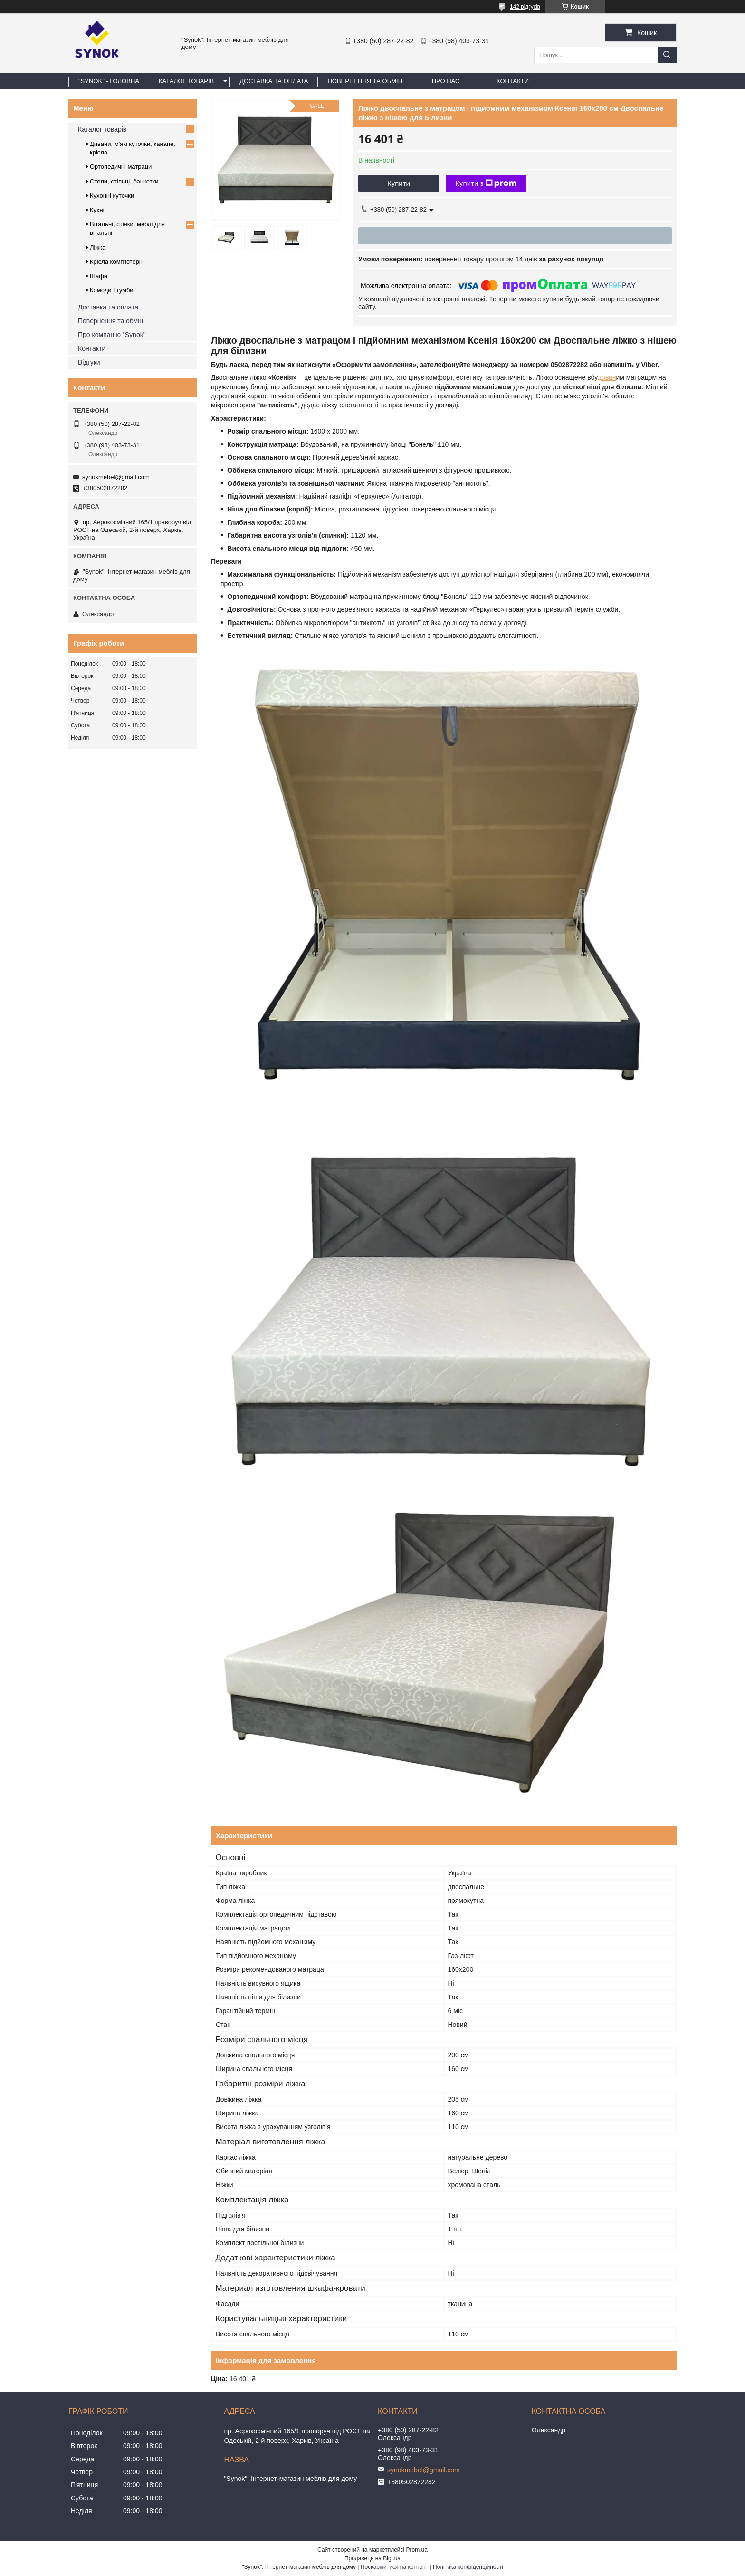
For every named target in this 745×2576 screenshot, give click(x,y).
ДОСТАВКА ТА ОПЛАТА (273, 81)
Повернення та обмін (110, 321)
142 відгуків (525, 6)
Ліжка (97, 247)
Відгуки (89, 362)
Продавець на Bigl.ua (372, 2558)
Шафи (98, 276)
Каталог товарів (102, 129)
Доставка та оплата (108, 307)
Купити (398, 183)
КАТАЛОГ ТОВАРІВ (186, 81)
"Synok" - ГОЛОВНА (108, 81)
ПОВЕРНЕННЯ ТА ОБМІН (364, 81)
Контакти (91, 348)
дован (607, 377)
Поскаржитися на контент (394, 2567)
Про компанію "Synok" (112, 334)
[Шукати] (667, 55)
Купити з (485, 183)
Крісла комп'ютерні (117, 261)
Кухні (97, 209)
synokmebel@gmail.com (116, 477)
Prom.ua (417, 2550)
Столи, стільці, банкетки (124, 181)
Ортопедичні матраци (121, 166)
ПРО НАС (446, 81)
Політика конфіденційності (468, 2567)
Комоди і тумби (112, 290)
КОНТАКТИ (513, 81)
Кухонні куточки (112, 195)
